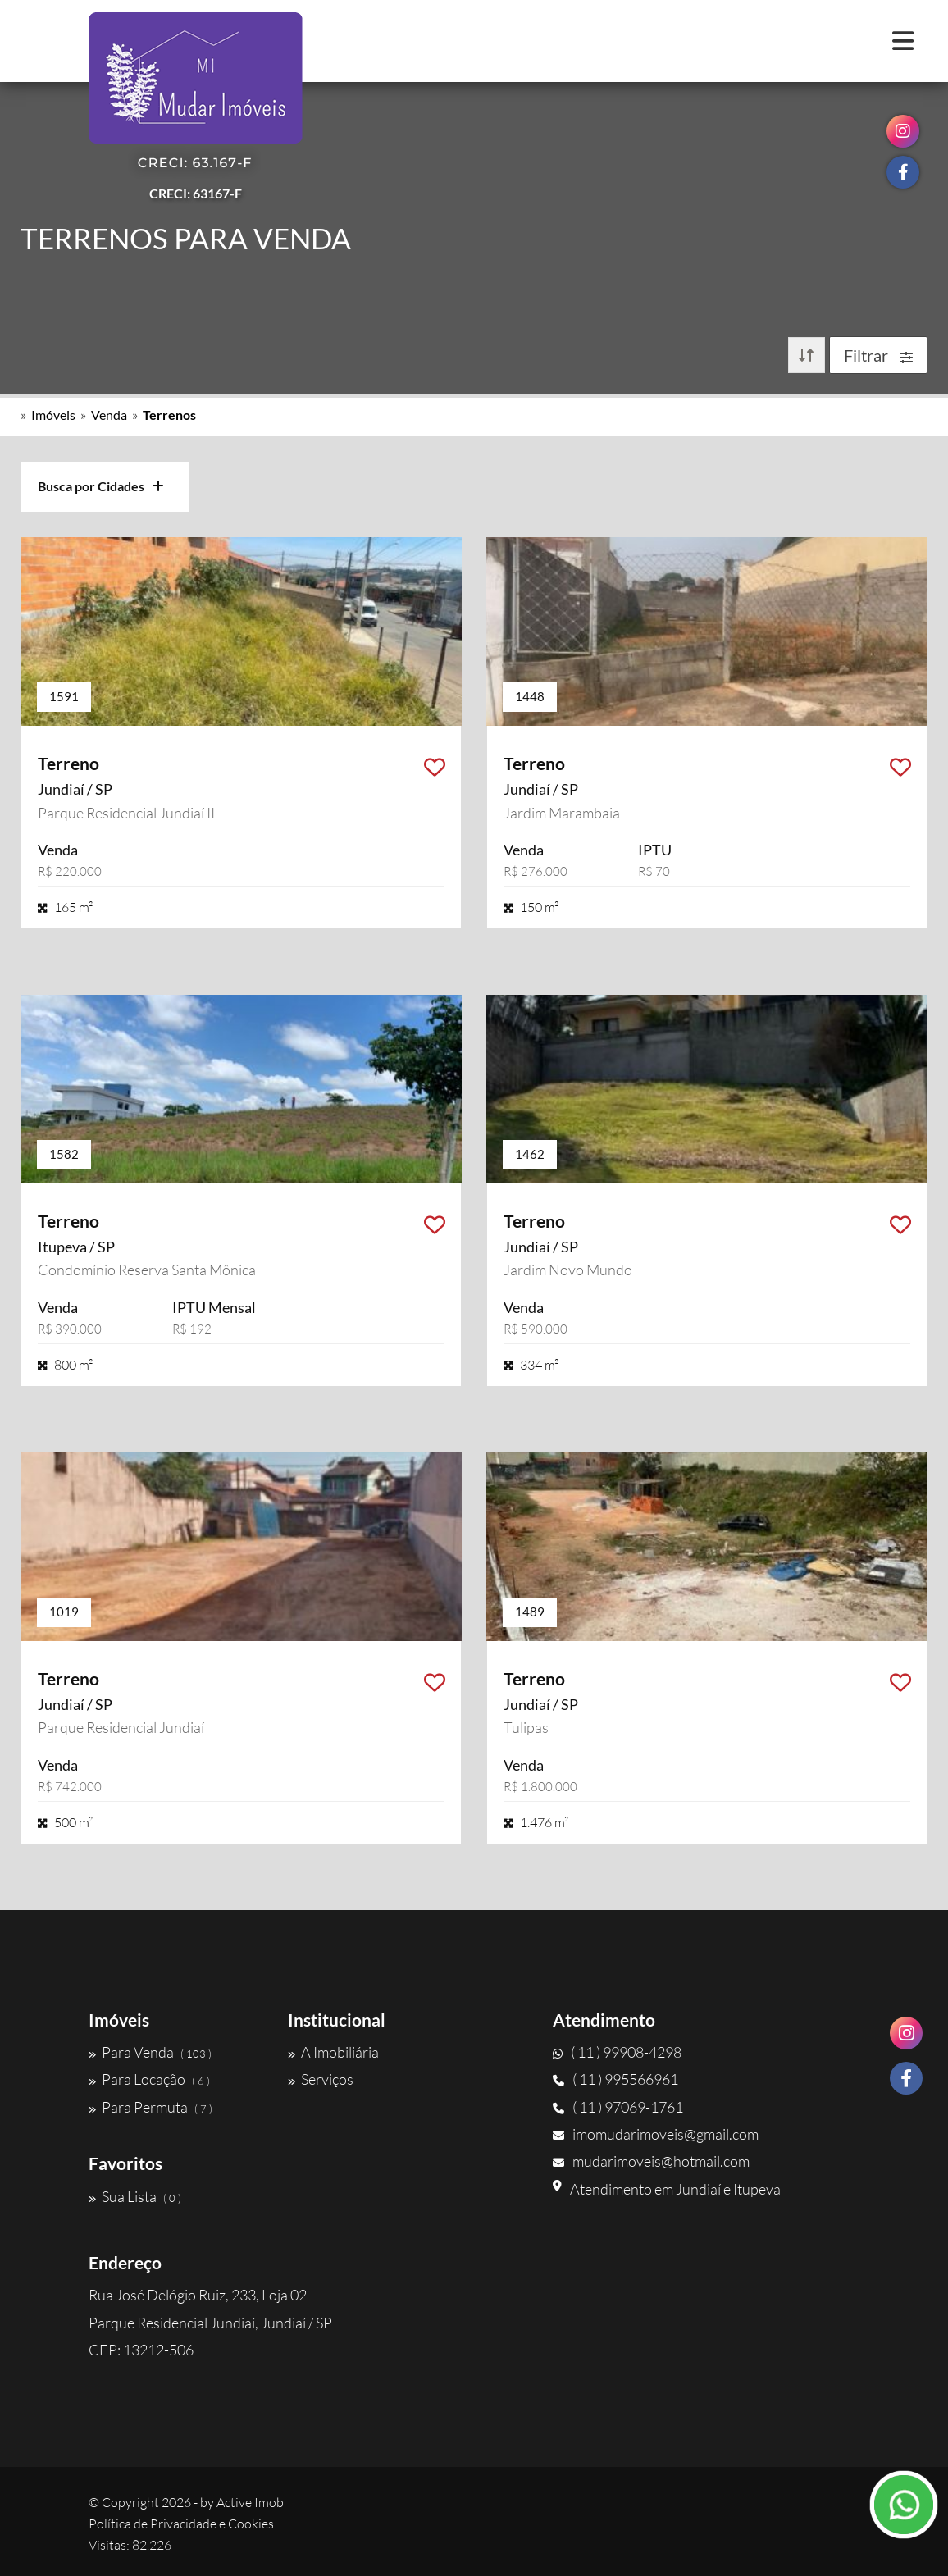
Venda (109, 414)
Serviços (320, 2079)
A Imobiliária (333, 2052)
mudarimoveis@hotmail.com (651, 2161)
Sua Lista (135, 2196)
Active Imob (250, 2502)
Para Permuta (150, 2107)
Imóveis (53, 414)
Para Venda (150, 2052)
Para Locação (149, 2079)
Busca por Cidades (101, 486)
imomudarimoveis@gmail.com (656, 2134)
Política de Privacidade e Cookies (181, 2523)
